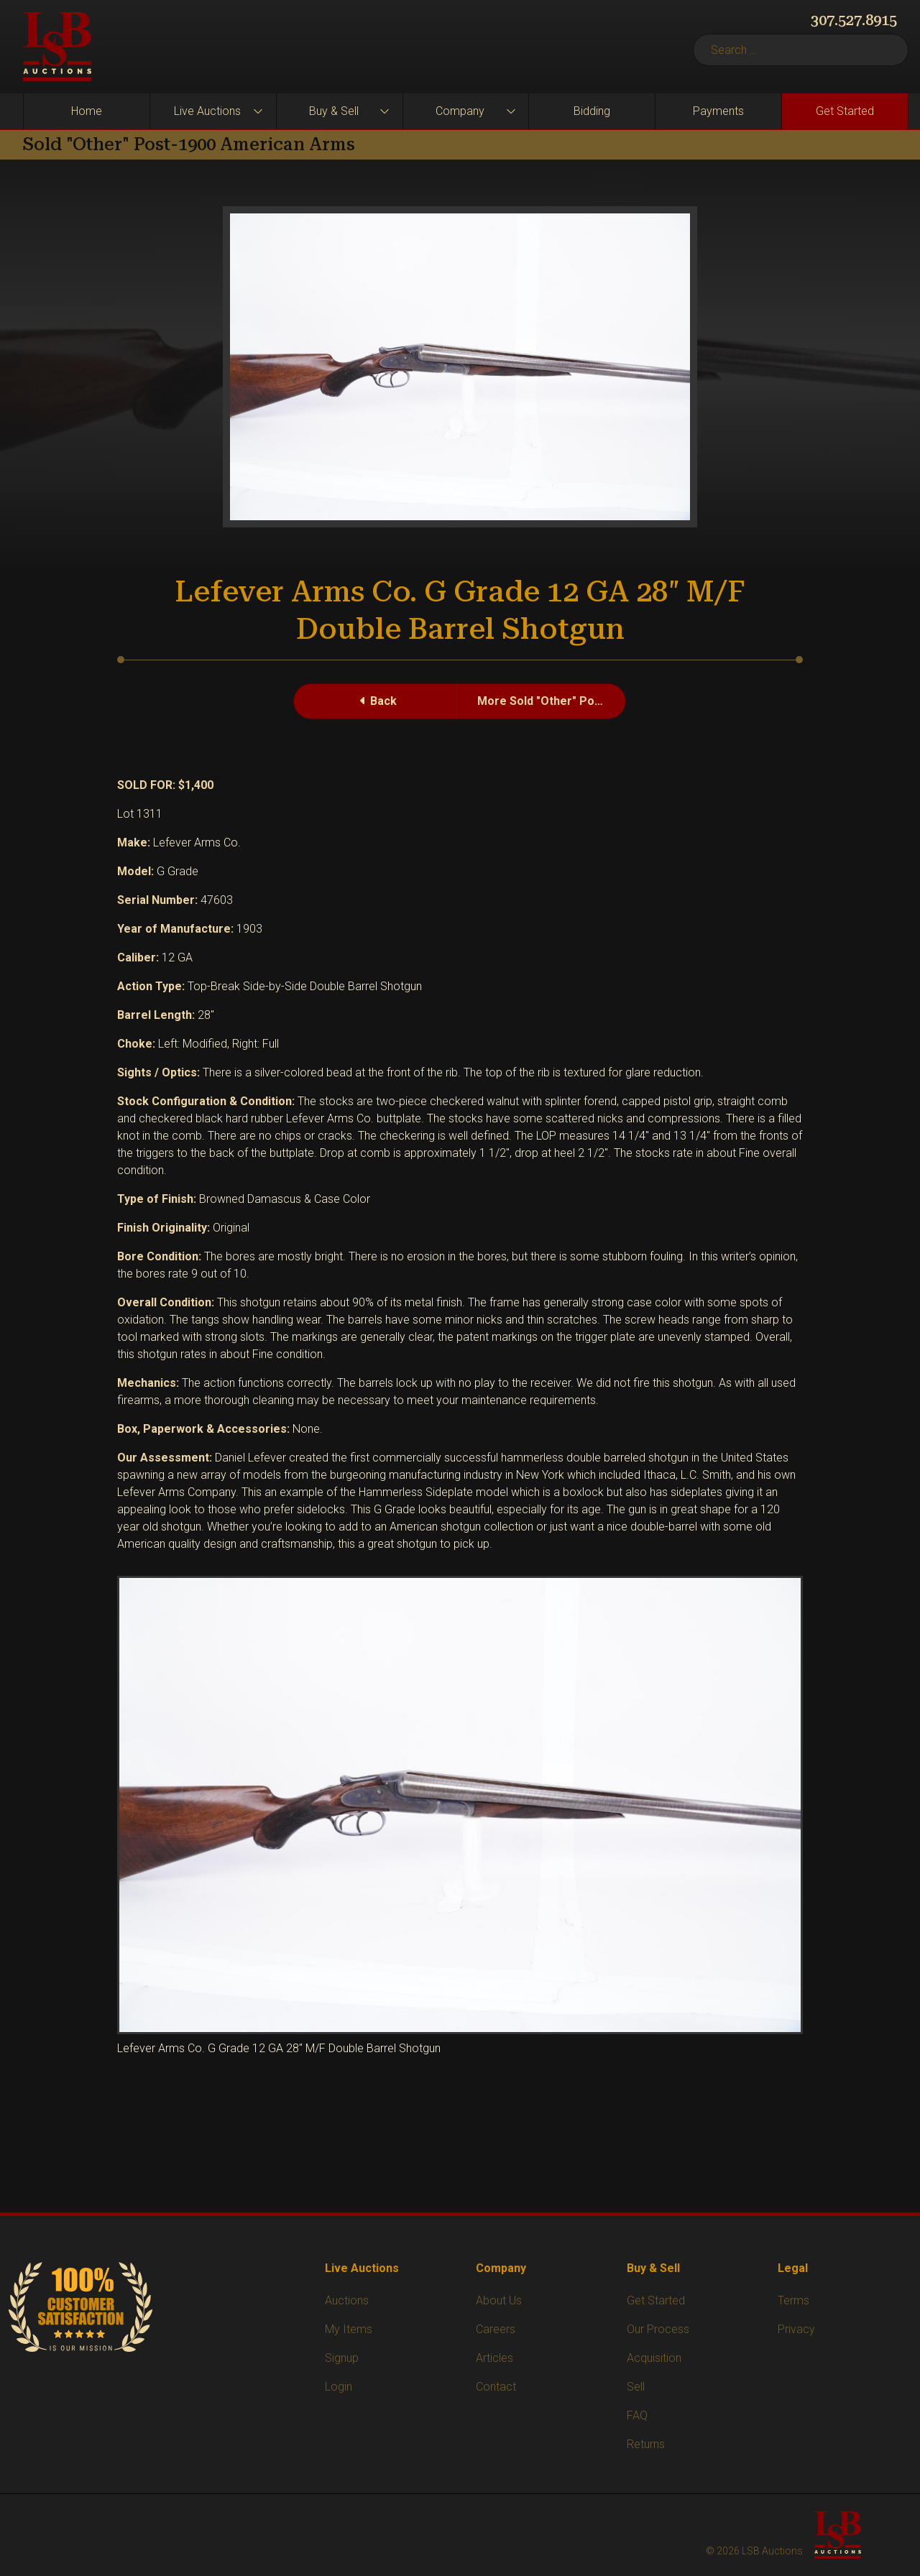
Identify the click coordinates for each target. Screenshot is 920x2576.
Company (460, 111)
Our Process (658, 2329)
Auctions (347, 2300)
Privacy (796, 2329)
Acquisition (654, 2358)
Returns (646, 2444)
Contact (496, 2386)
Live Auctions (207, 111)
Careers (495, 2329)
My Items (348, 2329)
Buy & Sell (334, 111)
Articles (494, 2358)
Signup (342, 2358)
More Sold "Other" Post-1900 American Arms (551, 701)
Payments (718, 111)
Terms (793, 2300)
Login (338, 2386)
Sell (636, 2386)
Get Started (845, 111)
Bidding (592, 111)
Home (86, 111)
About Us (499, 2300)
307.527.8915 (854, 20)
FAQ (637, 2415)
